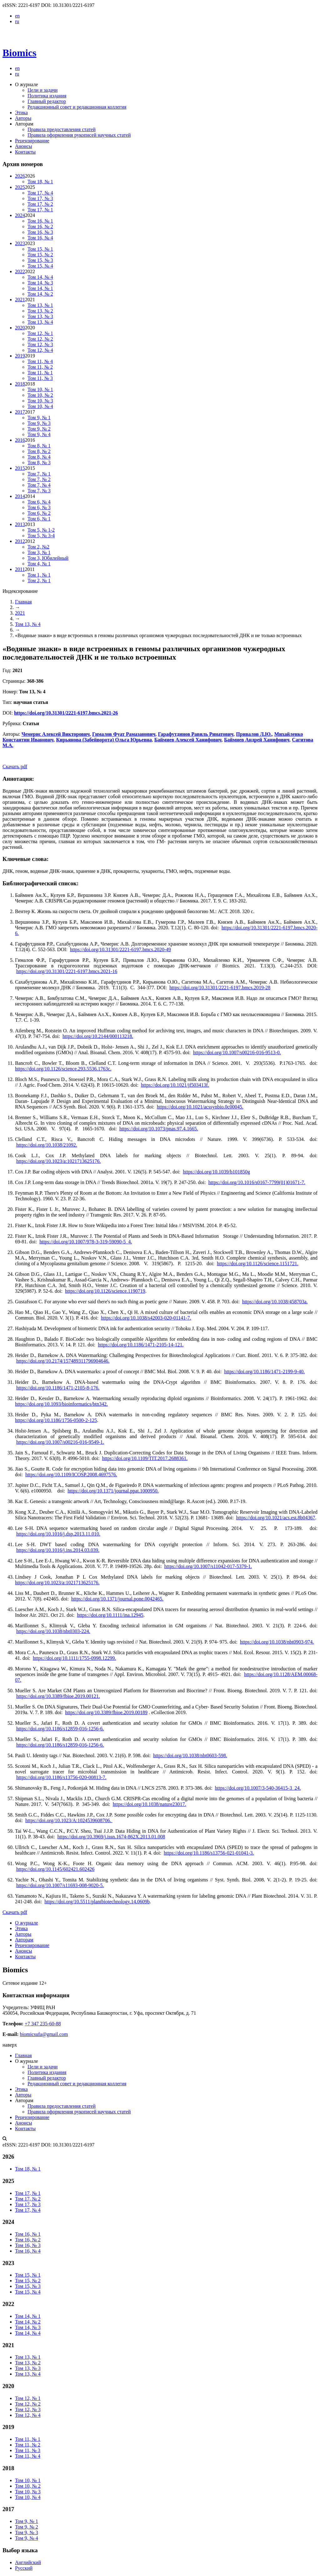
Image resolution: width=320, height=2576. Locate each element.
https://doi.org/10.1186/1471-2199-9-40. (264, 1371)
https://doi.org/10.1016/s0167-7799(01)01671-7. (256, 1182)
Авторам (24, 1939)
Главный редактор (47, 101)
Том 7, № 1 (39, 473)
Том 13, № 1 (40, 305)
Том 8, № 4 (39, 457)
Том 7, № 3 (39, 490)
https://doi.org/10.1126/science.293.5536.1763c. (63, 1068)
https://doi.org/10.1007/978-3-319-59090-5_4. (85, 1241)
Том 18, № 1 (40, 181)
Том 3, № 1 (39, 552)
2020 (20, 327)
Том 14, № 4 (40, 277)
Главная (23, 601)
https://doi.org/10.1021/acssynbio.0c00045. (200, 1106)
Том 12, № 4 (40, 350)
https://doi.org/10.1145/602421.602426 (55, 1869)
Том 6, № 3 (39, 507)
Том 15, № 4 (40, 265)
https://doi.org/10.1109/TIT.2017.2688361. (145, 1458)
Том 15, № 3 (40, 260)
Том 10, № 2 (40, 395)
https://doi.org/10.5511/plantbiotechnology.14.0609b (97, 1901)
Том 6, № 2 (39, 513)
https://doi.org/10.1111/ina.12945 (110, 1615)
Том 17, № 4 (40, 192)
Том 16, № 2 (40, 226)
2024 (20, 215)
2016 (20, 440)
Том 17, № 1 (40, 209)
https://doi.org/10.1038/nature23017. (149, 1804)
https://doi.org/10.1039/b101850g (216, 1171)
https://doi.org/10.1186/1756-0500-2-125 (56, 1420)
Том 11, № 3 (40, 378)
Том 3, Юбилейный (48, 558)
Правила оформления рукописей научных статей (79, 135)
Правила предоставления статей (62, 129)
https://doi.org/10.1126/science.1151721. (257, 1263)
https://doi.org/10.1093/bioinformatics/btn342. (61, 1404)
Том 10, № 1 (40, 389)
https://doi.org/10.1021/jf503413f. (175, 1085)
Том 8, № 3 (39, 462)
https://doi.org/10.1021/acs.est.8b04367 (275, 1517)
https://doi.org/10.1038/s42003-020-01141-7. (146, 1317)
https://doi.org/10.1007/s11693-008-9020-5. (60, 1885)
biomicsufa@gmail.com (44, 2034)
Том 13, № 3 (40, 316)
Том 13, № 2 (40, 310)
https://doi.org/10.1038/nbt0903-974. (277, 1641)
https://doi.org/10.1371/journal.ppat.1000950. (113, 1490)
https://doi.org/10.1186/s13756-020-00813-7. (61, 1777)
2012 (20, 541)
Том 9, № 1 (39, 417)
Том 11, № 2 (40, 367)
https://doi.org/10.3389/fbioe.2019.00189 (106, 1712)
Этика (21, 112)
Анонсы (23, 146)
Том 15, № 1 (40, 249)
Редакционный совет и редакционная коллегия (77, 107)
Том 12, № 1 (40, 333)
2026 (20, 176)
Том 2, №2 (38, 546)
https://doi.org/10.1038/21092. (46, 1145)
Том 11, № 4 (40, 361)
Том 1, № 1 (39, 575)
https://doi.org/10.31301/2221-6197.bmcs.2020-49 (120, 949)
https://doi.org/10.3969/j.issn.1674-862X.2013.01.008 (111, 1836)
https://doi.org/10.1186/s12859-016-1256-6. (60, 1728)
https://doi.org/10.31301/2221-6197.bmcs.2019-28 (219, 987)
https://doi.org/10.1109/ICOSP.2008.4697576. (71, 1474)
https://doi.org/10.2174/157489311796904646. (62, 1361)
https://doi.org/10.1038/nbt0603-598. (190, 1755)
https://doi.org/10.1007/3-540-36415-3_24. (258, 1788)
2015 (20, 468)
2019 (20, 355)
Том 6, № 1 (39, 518)
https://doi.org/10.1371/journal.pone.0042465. (117, 1598)
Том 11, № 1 (40, 372)
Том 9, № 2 (39, 428)
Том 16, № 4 (40, 237)
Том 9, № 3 (39, 423)
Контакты (25, 152)
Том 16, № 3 (40, 232)
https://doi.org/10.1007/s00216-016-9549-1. (60, 1442)
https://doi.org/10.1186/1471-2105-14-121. (140, 1344)
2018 (20, 383)
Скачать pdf (14, 766)
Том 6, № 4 (39, 501)
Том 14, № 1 (40, 288)
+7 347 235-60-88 (43, 2023)
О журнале (26, 1922)
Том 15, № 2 (40, 254)
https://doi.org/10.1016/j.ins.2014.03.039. (57, 1550)
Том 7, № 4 (39, 485)
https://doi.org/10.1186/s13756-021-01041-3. (209, 1853)
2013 (20, 524)
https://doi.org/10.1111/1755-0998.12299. (74, 1658)
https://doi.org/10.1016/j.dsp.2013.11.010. (58, 1533)
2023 (20, 243)
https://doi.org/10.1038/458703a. (275, 1301)
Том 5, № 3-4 (41, 535)
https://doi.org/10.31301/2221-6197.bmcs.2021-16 (66, 971)
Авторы (23, 118)
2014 (20, 496)
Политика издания (47, 95)
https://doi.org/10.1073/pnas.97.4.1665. (158, 1128)
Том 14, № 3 (40, 282)
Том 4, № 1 (39, 563)
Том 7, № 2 (39, 479)
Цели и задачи (43, 90)
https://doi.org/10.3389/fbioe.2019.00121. (58, 1696)
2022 (20, 271)
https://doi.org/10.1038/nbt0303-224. (53, 1631)
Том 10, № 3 (40, 400)
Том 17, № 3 (40, 198)
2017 (20, 412)
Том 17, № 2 (40, 204)
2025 (20, 187)
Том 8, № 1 (39, 445)
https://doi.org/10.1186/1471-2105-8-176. (57, 1387)
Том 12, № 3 (40, 344)
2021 (20, 299)
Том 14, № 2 (40, 294)
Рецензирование (32, 140)
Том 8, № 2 (39, 451)
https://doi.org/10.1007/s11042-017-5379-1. (208, 1566)
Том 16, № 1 (40, 221)
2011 (20, 569)
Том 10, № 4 (40, 406)
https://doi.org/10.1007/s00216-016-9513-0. (237, 1052)
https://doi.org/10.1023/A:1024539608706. (68, 1820)
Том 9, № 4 (39, 434)
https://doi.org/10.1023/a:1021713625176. (58, 1161)
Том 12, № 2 (40, 339)
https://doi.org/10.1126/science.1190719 (105, 1291)
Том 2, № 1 (39, 580)
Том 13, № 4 (40, 322)
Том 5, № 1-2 (41, 530)
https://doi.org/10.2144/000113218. (97, 1036)
